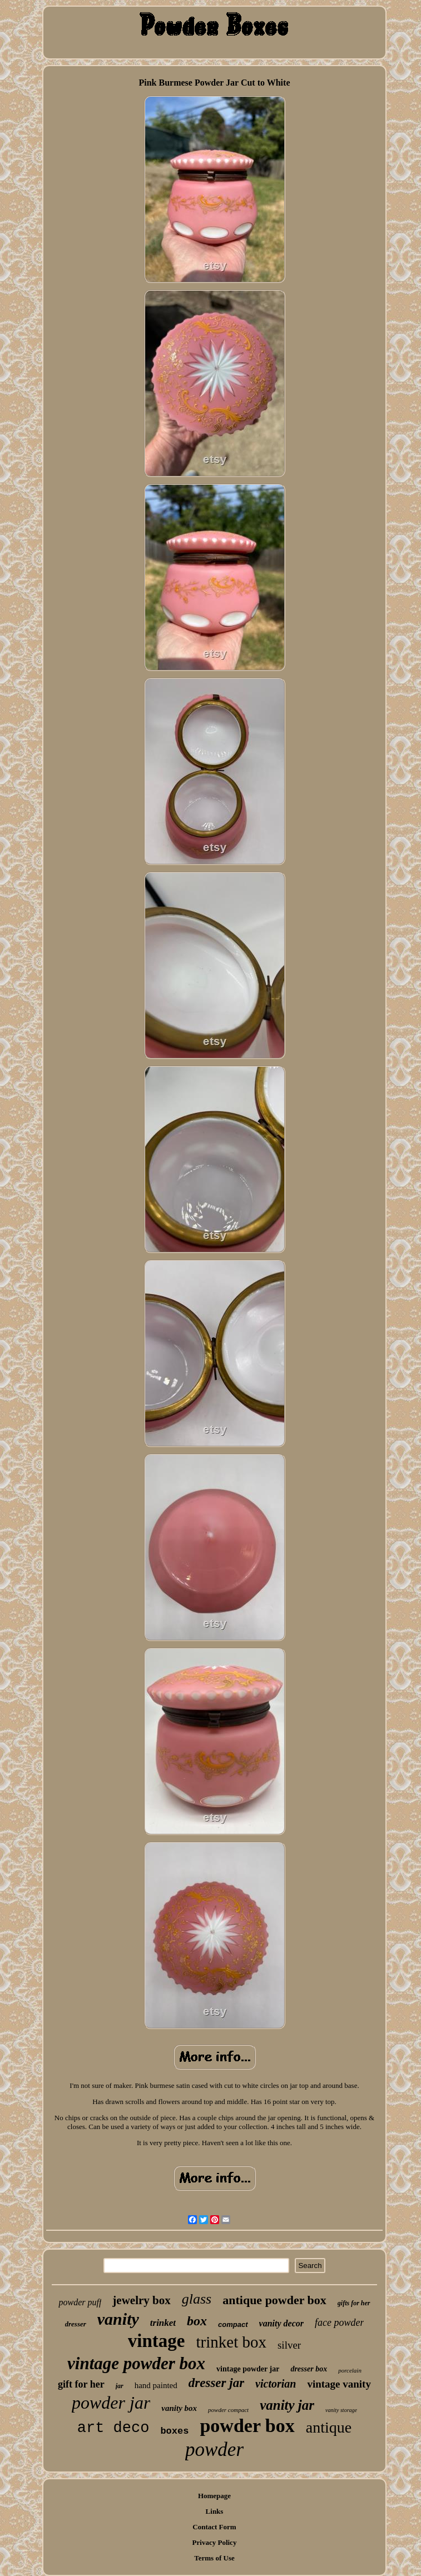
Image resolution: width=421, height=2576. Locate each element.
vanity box (179, 2408)
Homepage (214, 2496)
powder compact (228, 2409)
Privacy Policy (214, 2542)
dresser (75, 2324)
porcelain (349, 2370)
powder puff (79, 2302)
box (197, 2321)
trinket (163, 2323)
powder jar (111, 2403)
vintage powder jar (247, 2369)
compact (232, 2324)
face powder (339, 2322)
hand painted (156, 2385)
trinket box (231, 2342)
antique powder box (274, 2300)
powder (214, 2449)
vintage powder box (136, 2363)
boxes (174, 2431)
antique (328, 2427)
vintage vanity (339, 2384)
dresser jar (216, 2383)
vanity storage (341, 2410)
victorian (275, 2384)
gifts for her (354, 2303)
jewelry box (141, 2300)
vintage (156, 2341)
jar (119, 2386)
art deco (113, 2428)
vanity (118, 2319)
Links (215, 2511)
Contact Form (214, 2527)
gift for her (81, 2384)
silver (289, 2345)
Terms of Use (214, 2558)
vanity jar (287, 2405)
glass (196, 2299)
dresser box (308, 2369)
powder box (247, 2425)
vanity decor (281, 2323)
